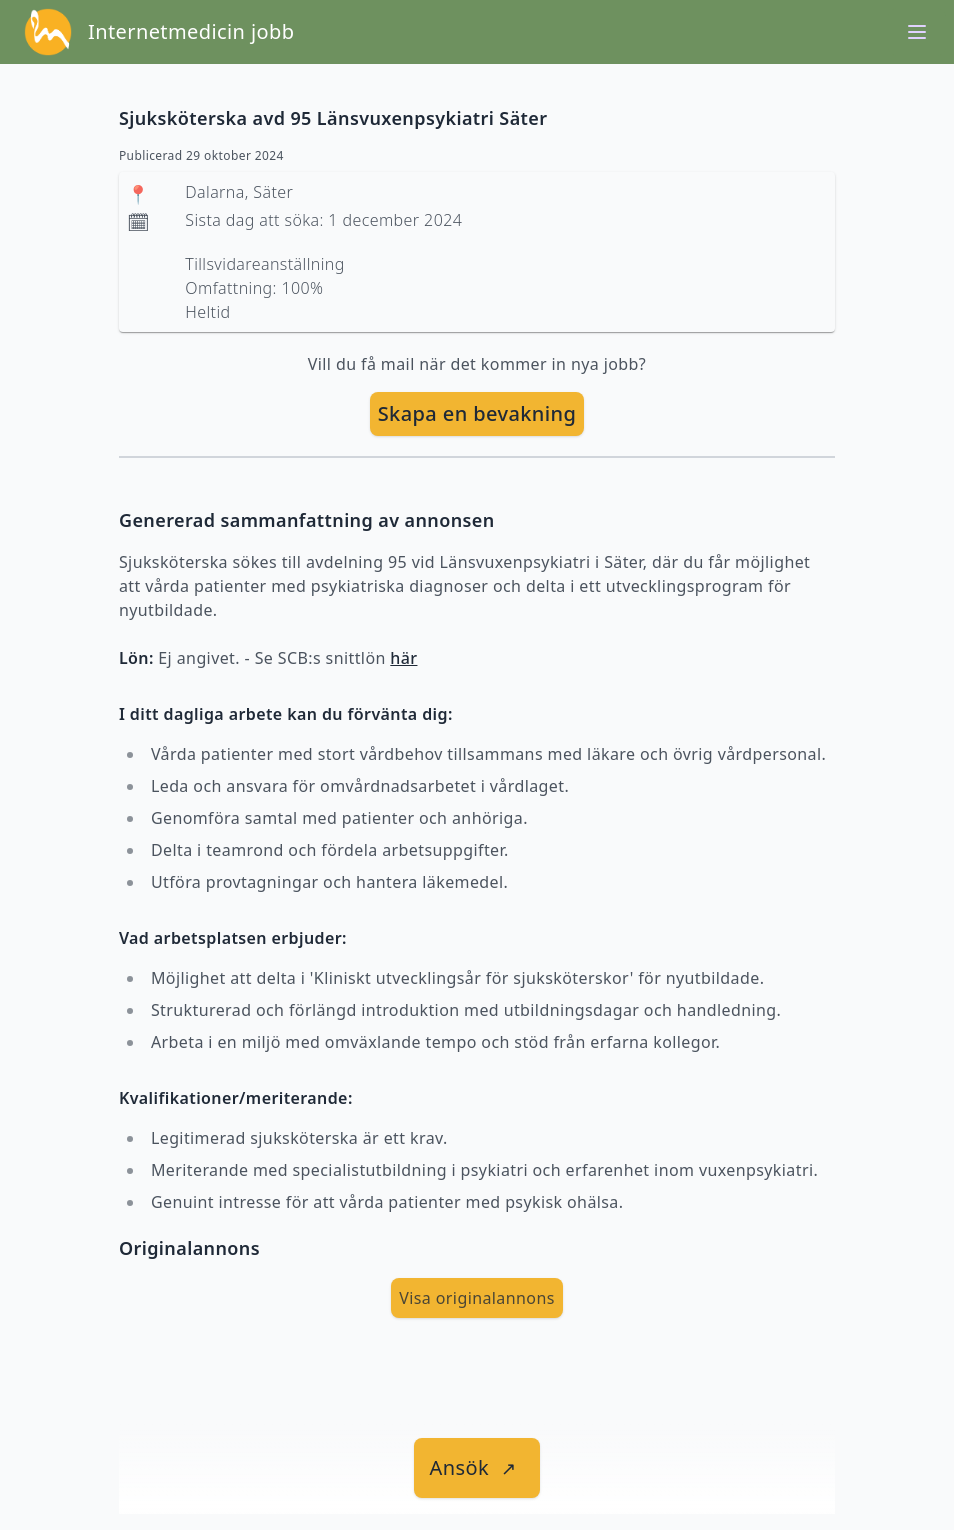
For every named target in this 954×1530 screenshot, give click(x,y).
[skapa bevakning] (477, 414)
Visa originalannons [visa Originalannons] (477, 1298)
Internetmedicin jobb (191, 31)
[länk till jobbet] (477, 1468)
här (403, 658)
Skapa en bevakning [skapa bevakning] (477, 413)
